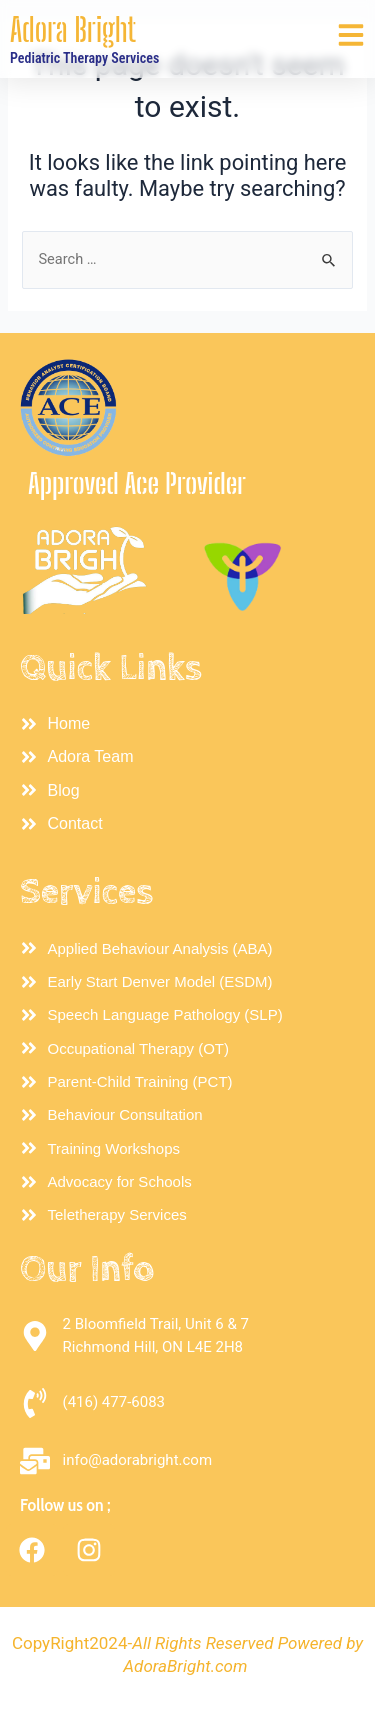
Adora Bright (73, 30)
